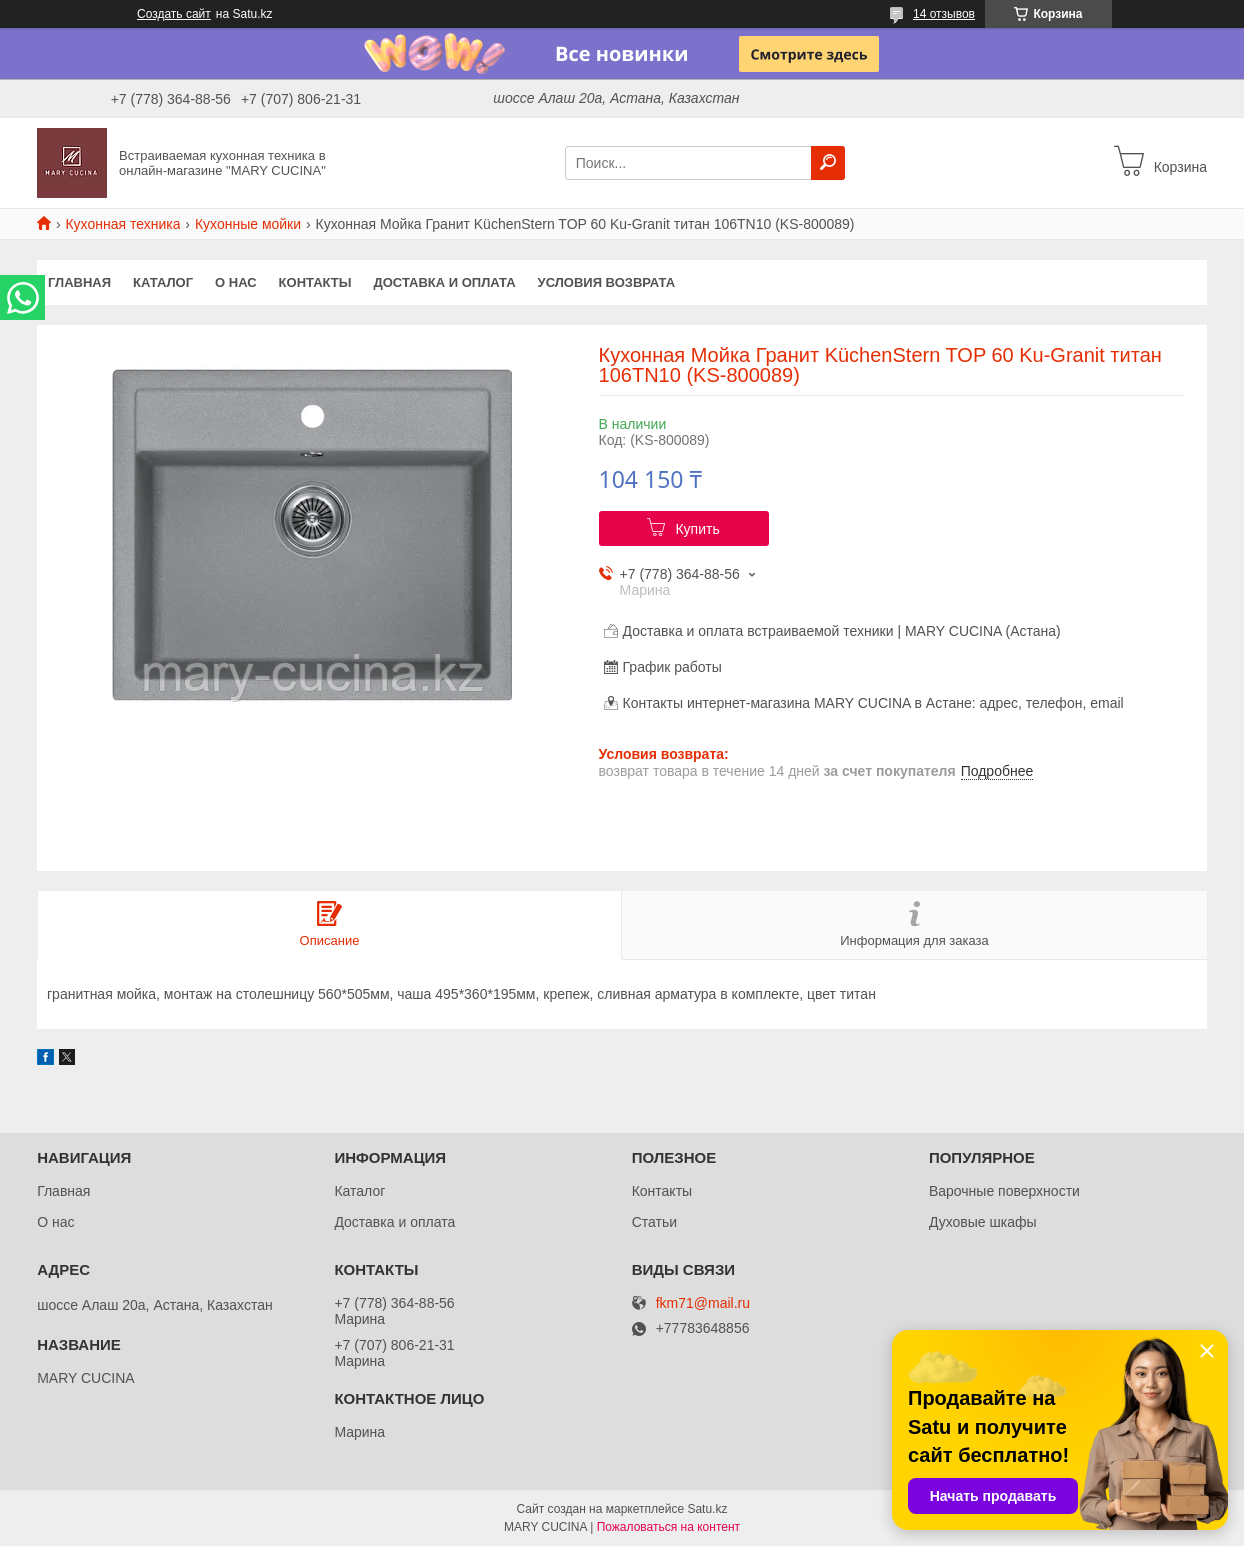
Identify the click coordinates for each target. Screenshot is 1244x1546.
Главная (79, 282)
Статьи (654, 1222)
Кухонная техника (122, 224)
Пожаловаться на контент (668, 1527)
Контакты (315, 282)
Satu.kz (707, 1509)
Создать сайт (174, 14)
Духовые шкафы (983, 1222)
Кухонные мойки (248, 224)
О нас (236, 282)
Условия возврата (607, 282)
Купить (697, 529)
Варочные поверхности (1004, 1191)
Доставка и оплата (444, 282)
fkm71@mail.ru (703, 1303)
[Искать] (828, 163)
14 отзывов (944, 14)
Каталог (163, 282)
